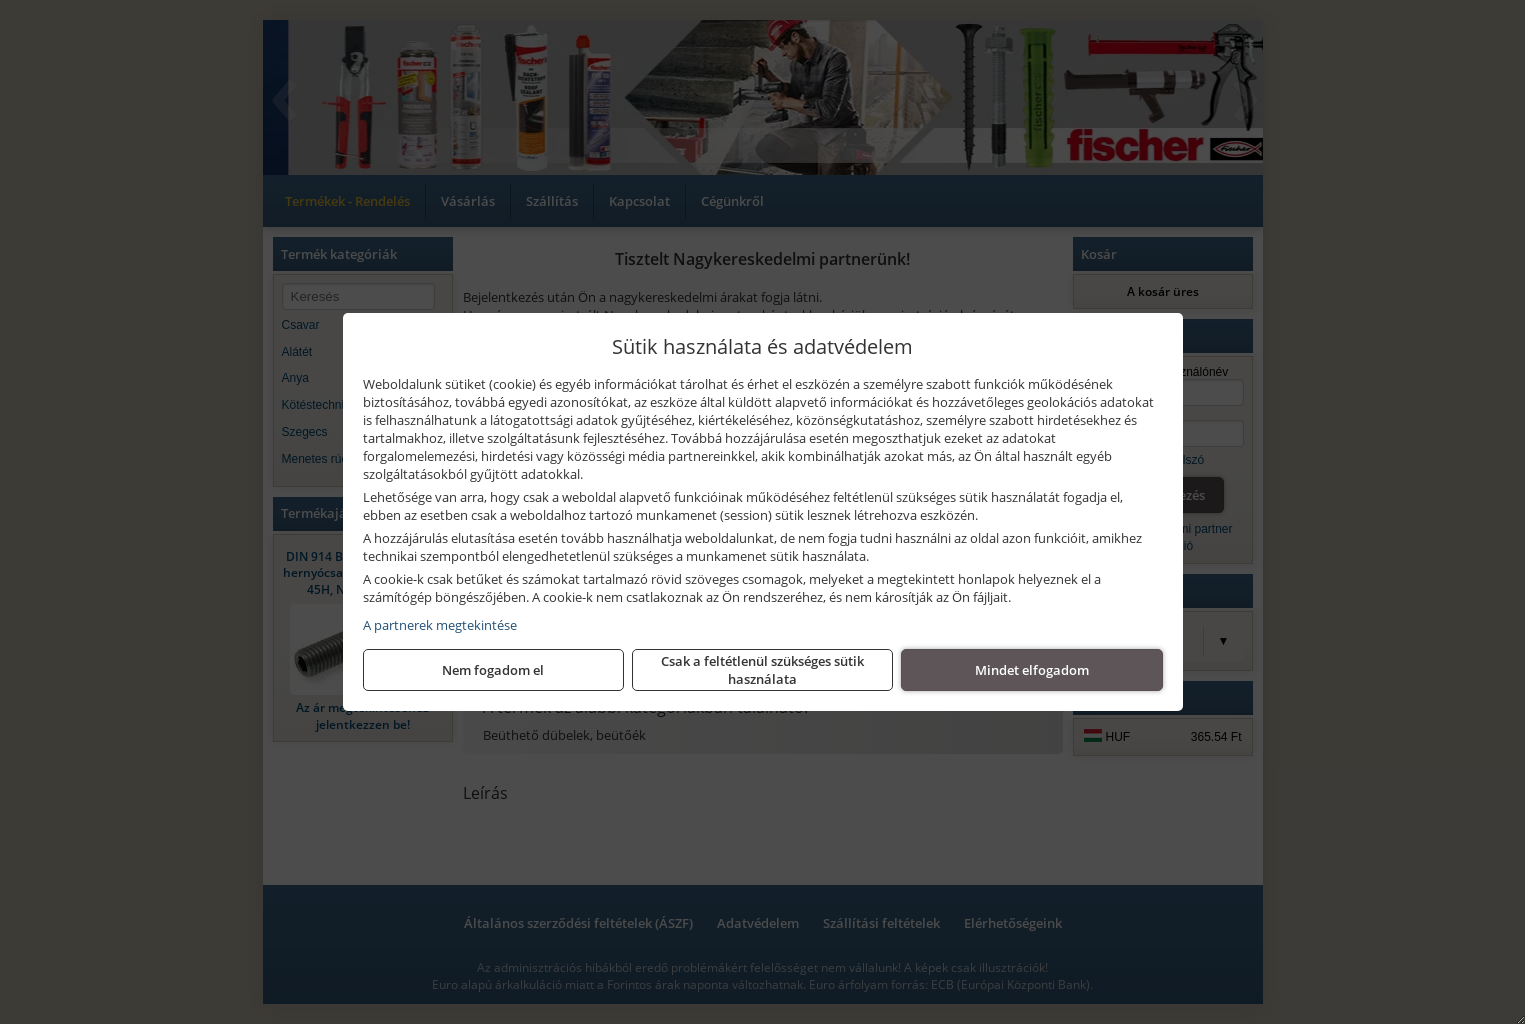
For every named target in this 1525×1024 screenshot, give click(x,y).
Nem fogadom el (493, 670)
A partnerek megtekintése (440, 625)
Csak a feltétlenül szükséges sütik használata (762, 670)
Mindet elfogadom (1032, 670)
